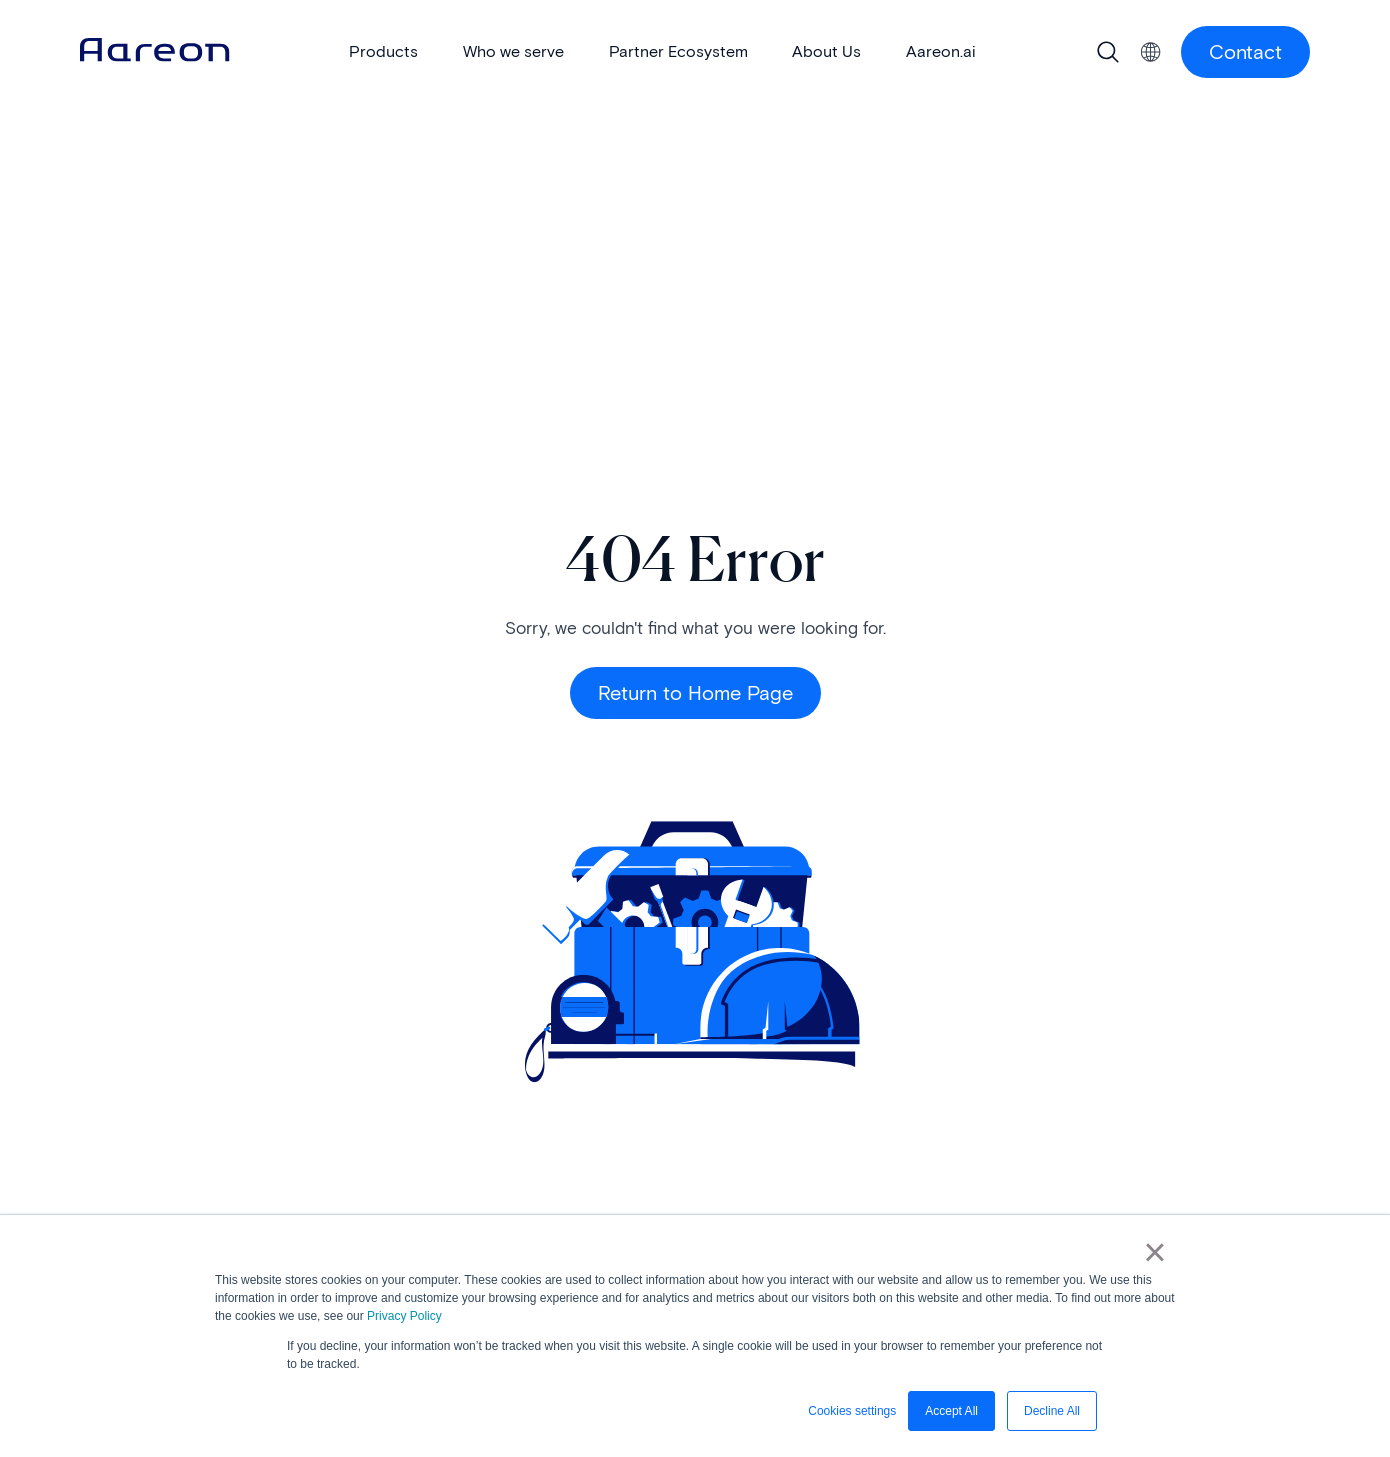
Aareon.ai (941, 51)
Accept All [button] (951, 1411)
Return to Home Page (695, 693)
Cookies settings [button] (852, 1411)
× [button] (1154, 1252)
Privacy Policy (404, 1316)
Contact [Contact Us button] (1245, 52)
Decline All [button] (1052, 1411)
